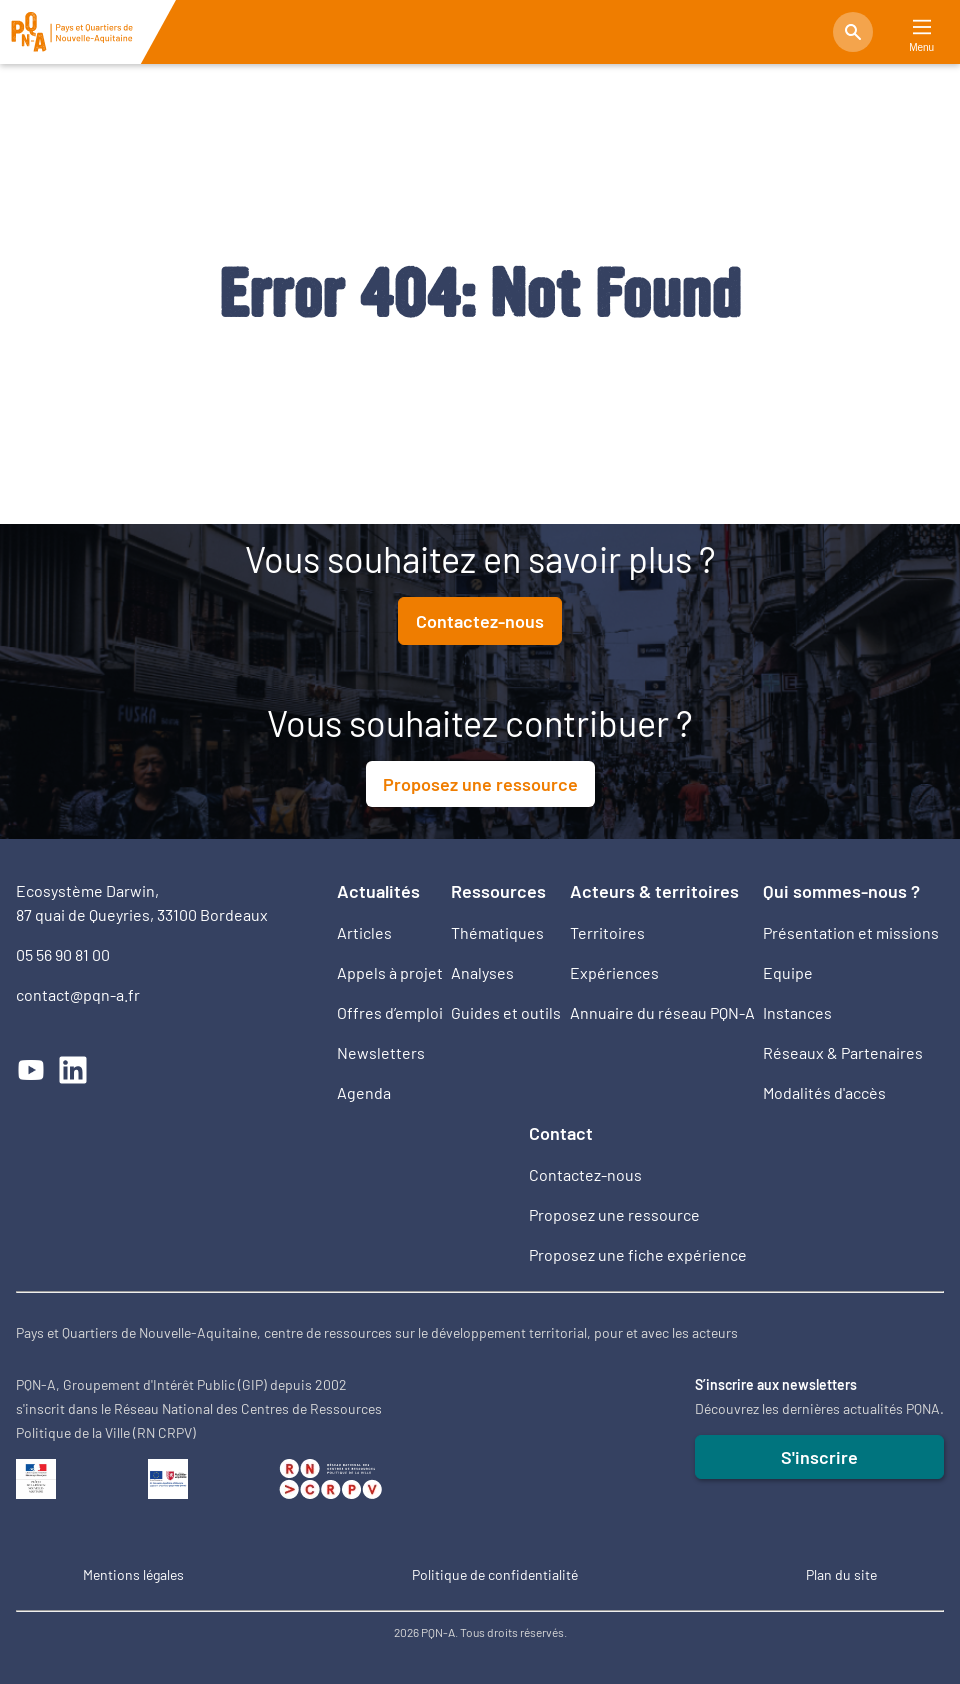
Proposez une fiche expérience (638, 1254)
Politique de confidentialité (495, 1574)
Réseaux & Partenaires (843, 1052)
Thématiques (497, 932)
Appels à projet (390, 972)
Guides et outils (506, 1012)
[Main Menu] (922, 27)
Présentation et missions (851, 932)
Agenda (364, 1092)
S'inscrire (819, 1457)
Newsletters (381, 1052)
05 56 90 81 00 (63, 954)
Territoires (607, 932)
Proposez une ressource (480, 784)
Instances (797, 1012)
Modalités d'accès (824, 1092)
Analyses (482, 972)
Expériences (614, 972)
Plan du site (841, 1574)
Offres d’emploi (390, 1012)
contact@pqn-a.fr (78, 994)
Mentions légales (133, 1574)
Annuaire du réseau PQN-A (662, 1012)
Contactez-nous (480, 621)
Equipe (788, 972)
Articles (364, 932)
